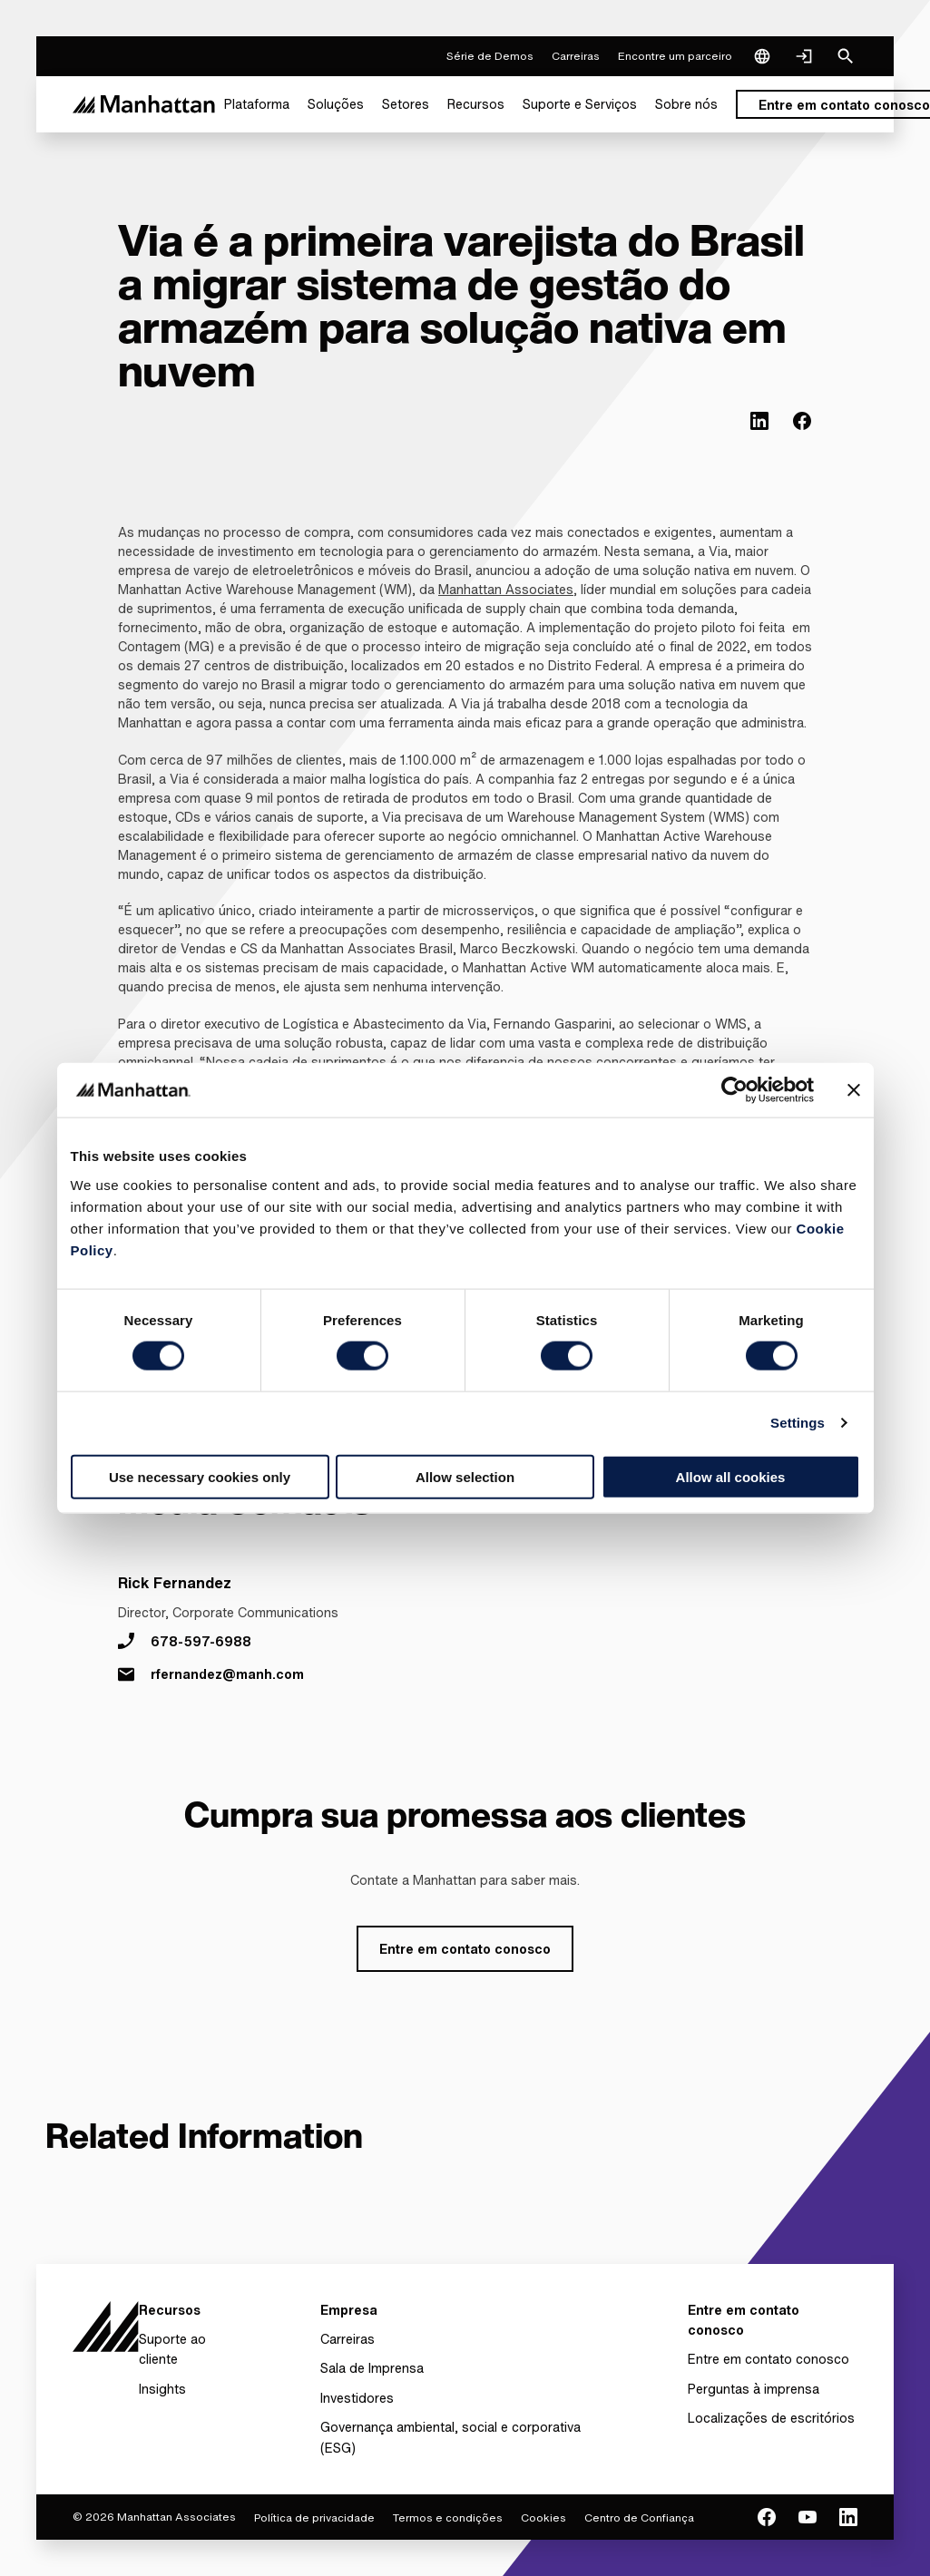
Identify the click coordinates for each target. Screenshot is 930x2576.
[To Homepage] (106, 2326)
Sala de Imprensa (372, 2367)
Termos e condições (448, 2517)
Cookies (543, 2517)
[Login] (804, 56)
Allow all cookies (731, 1476)
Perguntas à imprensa (753, 2388)
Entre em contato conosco (768, 2358)
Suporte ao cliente (172, 2348)
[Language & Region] (762, 56)
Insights (162, 2388)
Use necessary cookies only (199, 1476)
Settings (797, 1422)
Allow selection (465, 1476)
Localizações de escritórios (771, 2417)
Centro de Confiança (639, 2517)
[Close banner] (853, 1090)
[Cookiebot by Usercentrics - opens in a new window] (734, 1090)
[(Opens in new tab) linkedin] (759, 421)
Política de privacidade (314, 2517)
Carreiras (347, 2338)
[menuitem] (256, 104)
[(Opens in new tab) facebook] (802, 421)
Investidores (357, 2397)
